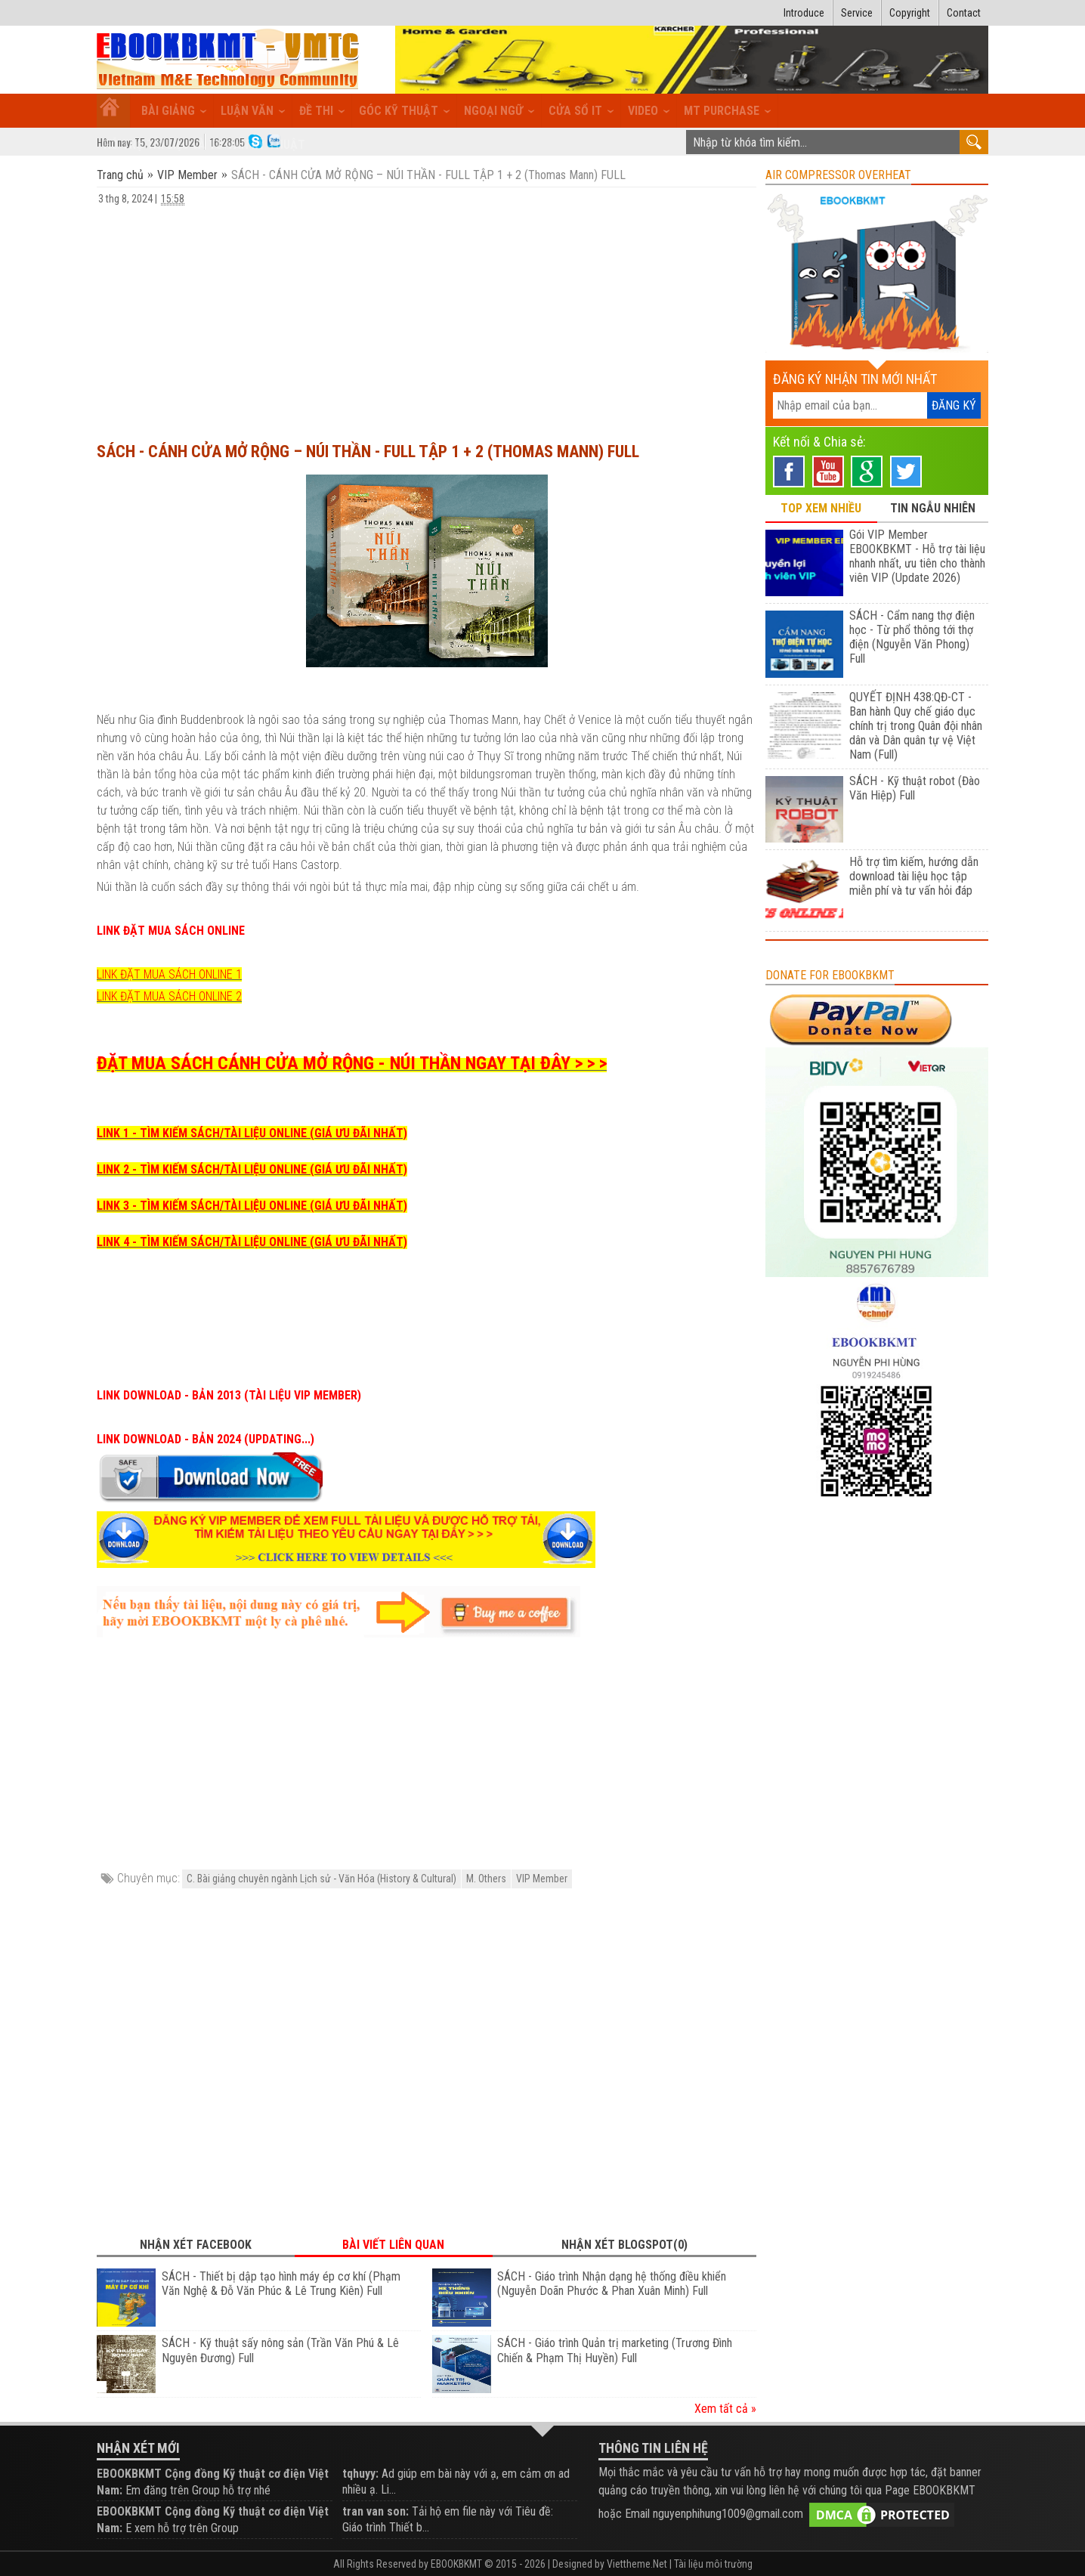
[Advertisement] (426, 316)
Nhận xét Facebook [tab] (196, 2244)
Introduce (804, 13)
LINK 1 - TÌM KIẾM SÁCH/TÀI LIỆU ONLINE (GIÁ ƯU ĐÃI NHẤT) (252, 1133)
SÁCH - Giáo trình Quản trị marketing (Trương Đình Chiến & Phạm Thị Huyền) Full (614, 2350)
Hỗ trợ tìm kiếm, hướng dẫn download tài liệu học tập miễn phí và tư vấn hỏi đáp (913, 876)
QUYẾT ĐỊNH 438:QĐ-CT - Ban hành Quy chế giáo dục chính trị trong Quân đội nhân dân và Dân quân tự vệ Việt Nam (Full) (915, 726)
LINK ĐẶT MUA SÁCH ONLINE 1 (169, 974)
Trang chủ (122, 175)
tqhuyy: (360, 2473)
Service (857, 13)
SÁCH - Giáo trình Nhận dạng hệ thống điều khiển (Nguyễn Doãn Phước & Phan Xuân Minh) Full (611, 2284)
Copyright (909, 13)
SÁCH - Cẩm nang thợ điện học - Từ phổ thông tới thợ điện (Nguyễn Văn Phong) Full (912, 637)
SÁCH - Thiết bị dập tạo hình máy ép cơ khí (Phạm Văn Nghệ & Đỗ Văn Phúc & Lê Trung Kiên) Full (281, 2284)
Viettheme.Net (637, 2564)
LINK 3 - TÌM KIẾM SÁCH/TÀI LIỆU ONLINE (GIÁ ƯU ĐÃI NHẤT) (252, 1205)
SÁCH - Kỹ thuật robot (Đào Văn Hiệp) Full (914, 788)
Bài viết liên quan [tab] (393, 2244)
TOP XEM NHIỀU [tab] (821, 508)
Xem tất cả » (725, 2408)
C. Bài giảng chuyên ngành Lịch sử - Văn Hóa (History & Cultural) (321, 1878)
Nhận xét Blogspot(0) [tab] (624, 2244)
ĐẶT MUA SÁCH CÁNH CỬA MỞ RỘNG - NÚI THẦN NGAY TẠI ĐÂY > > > (352, 1063)
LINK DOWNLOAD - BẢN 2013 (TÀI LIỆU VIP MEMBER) (229, 1395)
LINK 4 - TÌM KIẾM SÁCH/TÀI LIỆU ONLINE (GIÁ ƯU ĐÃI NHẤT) (252, 1242)
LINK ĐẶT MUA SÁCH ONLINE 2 (169, 996)
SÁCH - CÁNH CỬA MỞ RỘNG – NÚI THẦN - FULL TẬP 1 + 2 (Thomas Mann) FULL (368, 451)
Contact (964, 13)
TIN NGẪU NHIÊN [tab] (932, 508)
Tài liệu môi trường (713, 2564)
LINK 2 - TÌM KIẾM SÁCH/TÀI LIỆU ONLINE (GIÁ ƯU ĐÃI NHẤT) (252, 1169)
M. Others (486, 1878)
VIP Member (187, 175)
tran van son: (375, 2511)
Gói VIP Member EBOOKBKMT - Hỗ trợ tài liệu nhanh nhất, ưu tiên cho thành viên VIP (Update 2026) (917, 556)
